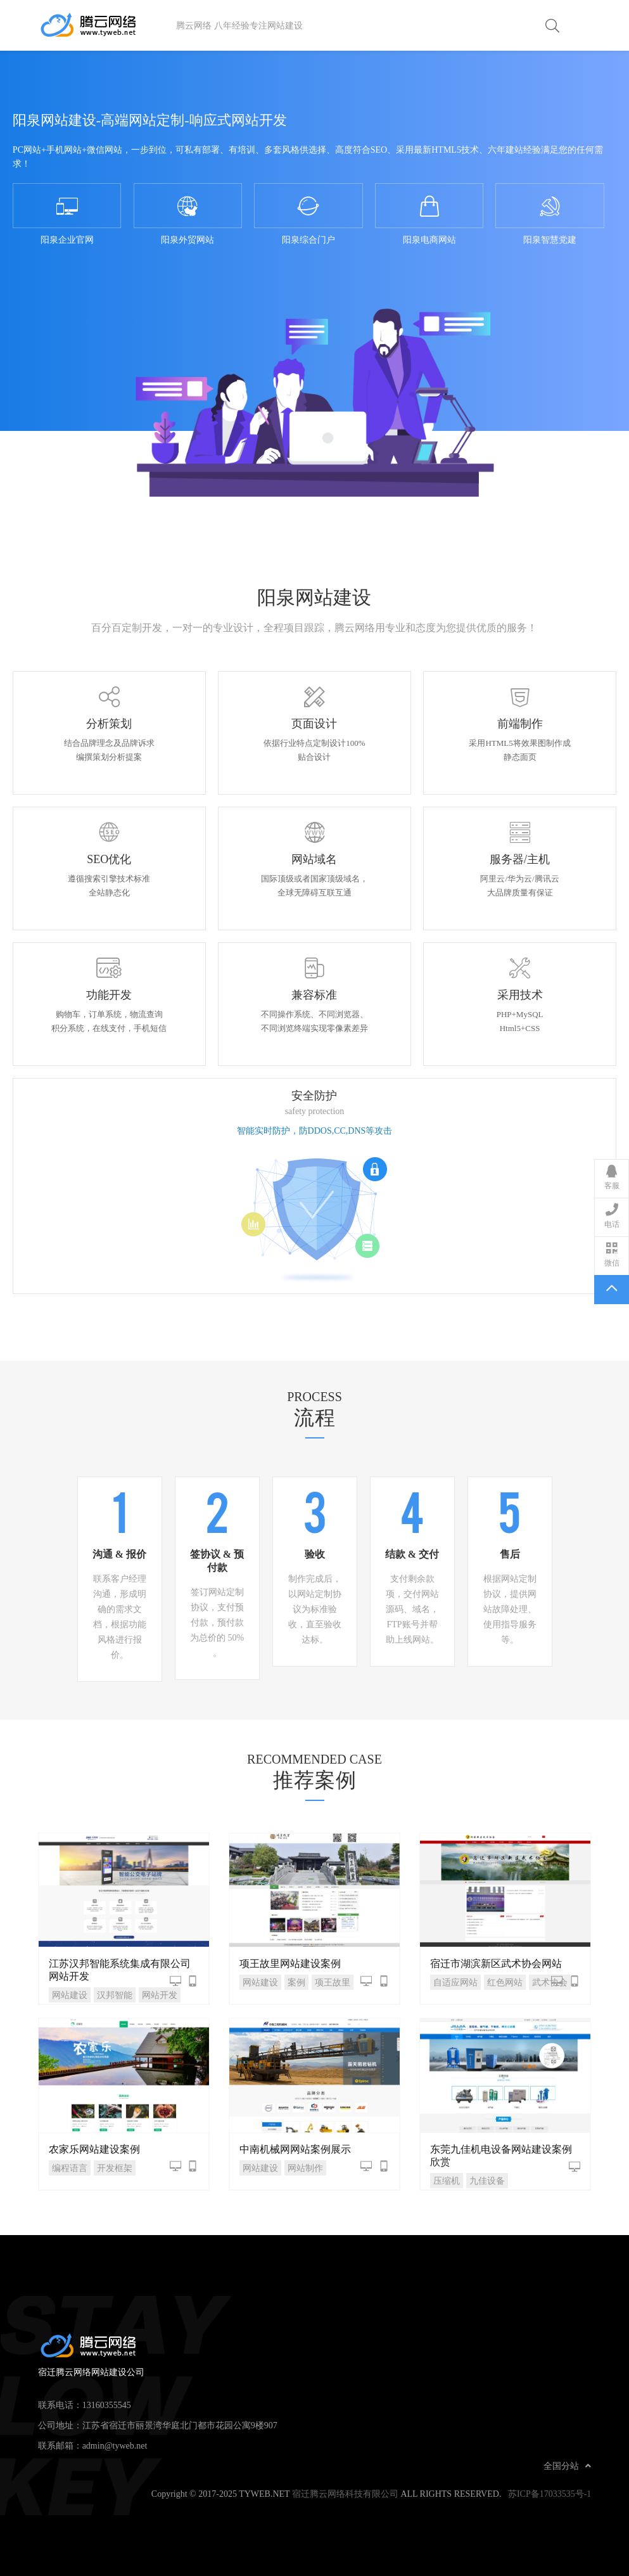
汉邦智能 (114, 1994)
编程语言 (69, 2167)
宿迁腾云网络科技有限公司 (345, 2493)
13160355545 (106, 2404)
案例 (296, 1982)
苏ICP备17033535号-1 (549, 2493)
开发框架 (114, 2167)
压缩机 (446, 2180)
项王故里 (332, 1982)
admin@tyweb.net (115, 2445)
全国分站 (567, 2465)
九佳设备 (487, 2180)
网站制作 (305, 2167)
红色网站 (505, 1982)
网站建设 (69, 1994)
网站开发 (159, 1994)
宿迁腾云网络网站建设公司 (107, 25)
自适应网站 (455, 1982)
